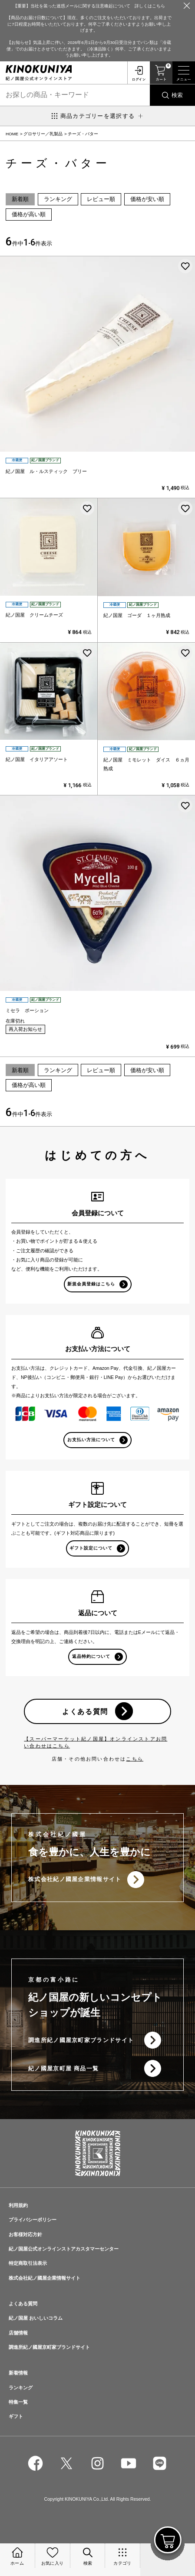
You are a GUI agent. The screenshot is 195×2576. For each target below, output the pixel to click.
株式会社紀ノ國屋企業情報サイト (75, 1879)
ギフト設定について (90, 1548)
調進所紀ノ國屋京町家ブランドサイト (81, 2040)
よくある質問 (85, 1711)
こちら (134, 1758)
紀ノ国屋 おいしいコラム (36, 2318)
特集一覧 (18, 2402)
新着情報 (18, 2372)
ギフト (16, 2416)
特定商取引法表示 (28, 2263)
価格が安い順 (147, 199)
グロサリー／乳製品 (43, 133)
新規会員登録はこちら (91, 1283)
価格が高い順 (29, 214)
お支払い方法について (91, 1439)
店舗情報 (18, 2332)
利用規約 (18, 2205)
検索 (177, 95)
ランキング (58, 199)
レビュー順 (101, 199)
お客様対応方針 (25, 2234)
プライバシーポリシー (32, 2219)
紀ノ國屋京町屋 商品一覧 (63, 2068)
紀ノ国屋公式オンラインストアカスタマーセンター (64, 2248)
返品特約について (91, 1656)
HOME (12, 133)
